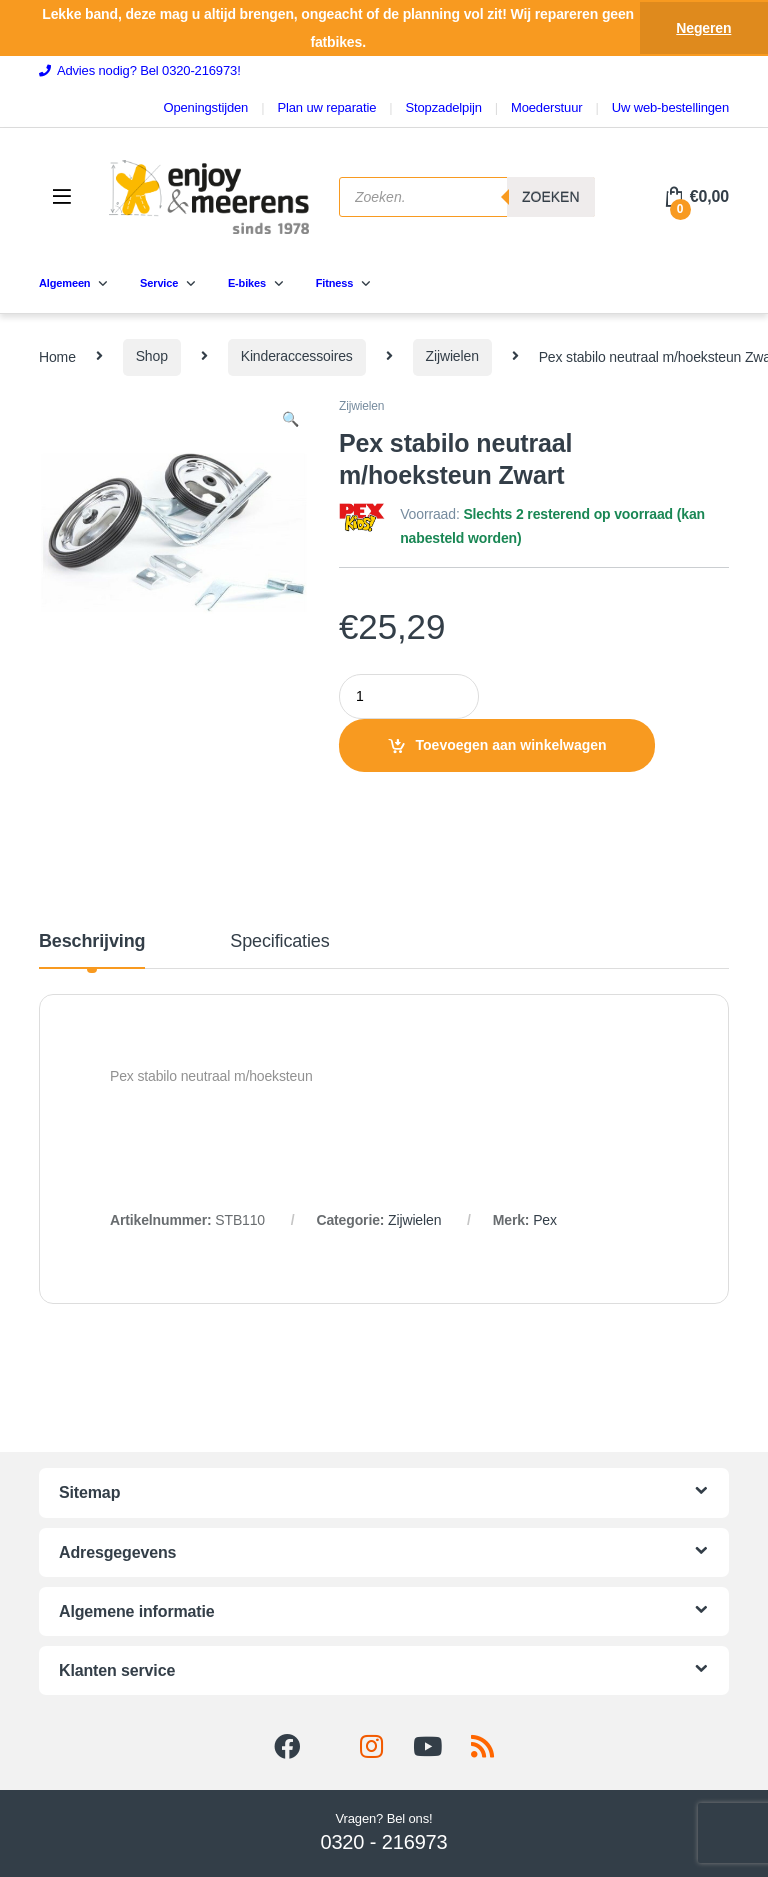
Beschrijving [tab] (92, 941)
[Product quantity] (409, 696)
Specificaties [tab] (279, 941)
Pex (545, 1220)
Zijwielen (452, 356)
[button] (290, 420)
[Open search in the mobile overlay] (467, 197)
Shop (152, 356)
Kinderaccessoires (297, 356)
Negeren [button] (703, 28)
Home (57, 356)
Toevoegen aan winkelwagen (511, 745)
